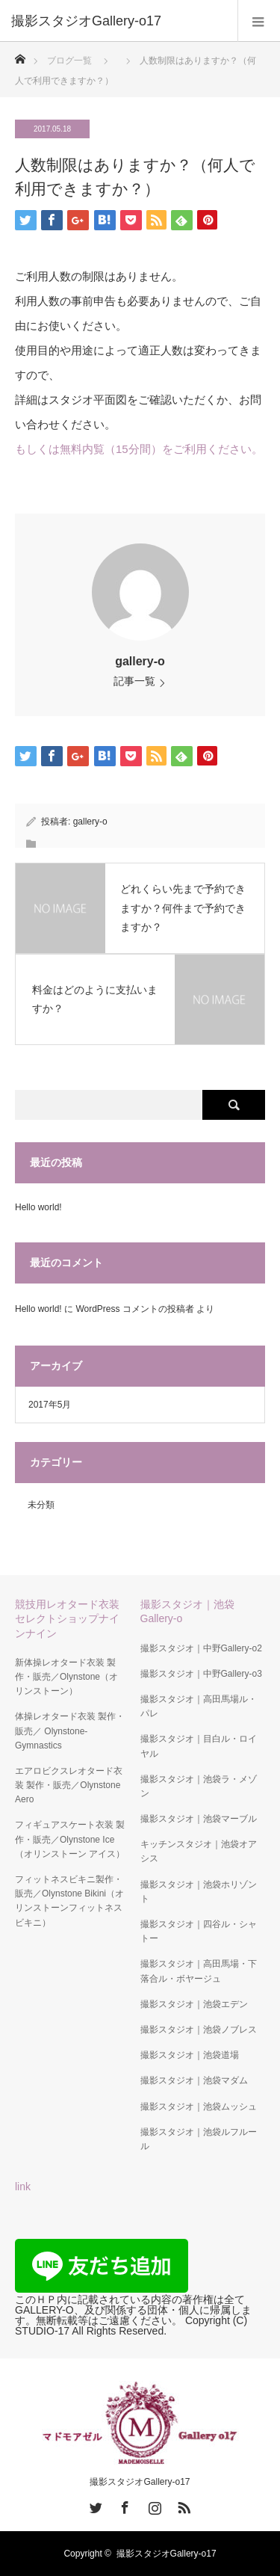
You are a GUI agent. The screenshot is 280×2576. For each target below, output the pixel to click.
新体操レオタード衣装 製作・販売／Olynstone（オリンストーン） (66, 1676)
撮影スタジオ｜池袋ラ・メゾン (198, 1786)
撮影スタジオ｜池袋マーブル (198, 1819)
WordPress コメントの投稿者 (134, 1309)
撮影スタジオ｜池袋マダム (194, 2080)
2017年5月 (49, 1404)
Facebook (123, 2505)
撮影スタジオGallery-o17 (140, 2481)
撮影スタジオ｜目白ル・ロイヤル (198, 1746)
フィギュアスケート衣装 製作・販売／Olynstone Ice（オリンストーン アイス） (70, 1838)
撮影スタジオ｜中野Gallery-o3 (201, 1673)
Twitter (94, 2505)
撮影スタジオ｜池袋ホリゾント (198, 1891)
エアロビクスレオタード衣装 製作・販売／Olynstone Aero (68, 1785)
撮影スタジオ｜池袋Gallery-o (187, 1611)
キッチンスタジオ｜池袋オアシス (198, 1851)
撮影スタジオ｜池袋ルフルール (198, 2139)
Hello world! (38, 1207)
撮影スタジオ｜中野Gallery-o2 (201, 1648)
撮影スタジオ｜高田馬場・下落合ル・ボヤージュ (198, 1971)
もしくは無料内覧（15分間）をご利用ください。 (139, 449)
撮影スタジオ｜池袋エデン (194, 2004)
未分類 (41, 1505)
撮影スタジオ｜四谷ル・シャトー (198, 1931)
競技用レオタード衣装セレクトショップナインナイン (67, 1618)
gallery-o (140, 661)
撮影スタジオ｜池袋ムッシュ (198, 2106)
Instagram (153, 2505)
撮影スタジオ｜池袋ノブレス (198, 2029)
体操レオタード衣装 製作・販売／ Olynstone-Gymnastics (70, 1730)
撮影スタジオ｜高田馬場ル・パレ (198, 1706)
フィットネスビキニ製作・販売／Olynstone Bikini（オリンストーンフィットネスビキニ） (69, 1901)
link (23, 2187)
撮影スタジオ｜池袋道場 (189, 2055)
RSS (182, 2505)
